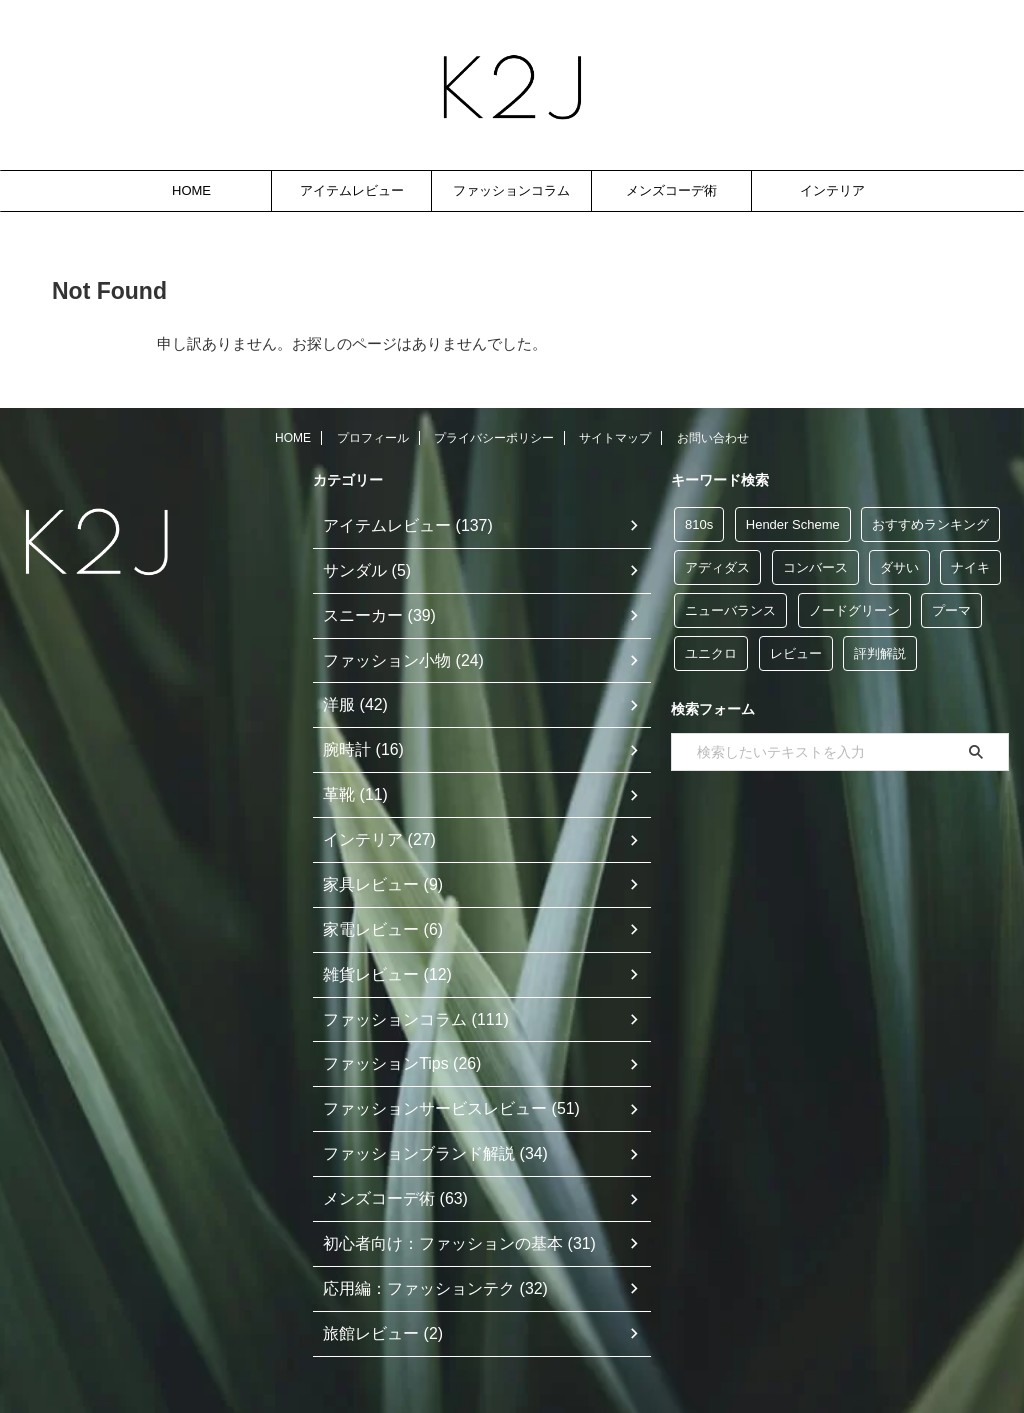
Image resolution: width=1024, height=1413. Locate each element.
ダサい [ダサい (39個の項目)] (899, 567)
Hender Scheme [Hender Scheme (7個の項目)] (793, 524)
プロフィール (373, 438)
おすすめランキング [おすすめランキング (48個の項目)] (930, 524)
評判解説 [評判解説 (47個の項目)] (880, 653)
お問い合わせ (713, 438)
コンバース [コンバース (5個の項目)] (815, 567)
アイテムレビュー (352, 190)
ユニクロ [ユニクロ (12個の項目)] (711, 653)
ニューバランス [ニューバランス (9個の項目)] (730, 610)
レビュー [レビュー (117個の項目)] (796, 653)
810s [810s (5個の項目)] (699, 524)
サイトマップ (615, 438)
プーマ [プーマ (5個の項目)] (951, 610)
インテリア (832, 190)
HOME (191, 190)
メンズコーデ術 (671, 190)
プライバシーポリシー (494, 438)
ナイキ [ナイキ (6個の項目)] (970, 567)
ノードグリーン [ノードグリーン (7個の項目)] (854, 610)
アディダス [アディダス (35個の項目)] (717, 567)
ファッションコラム (511, 190)
